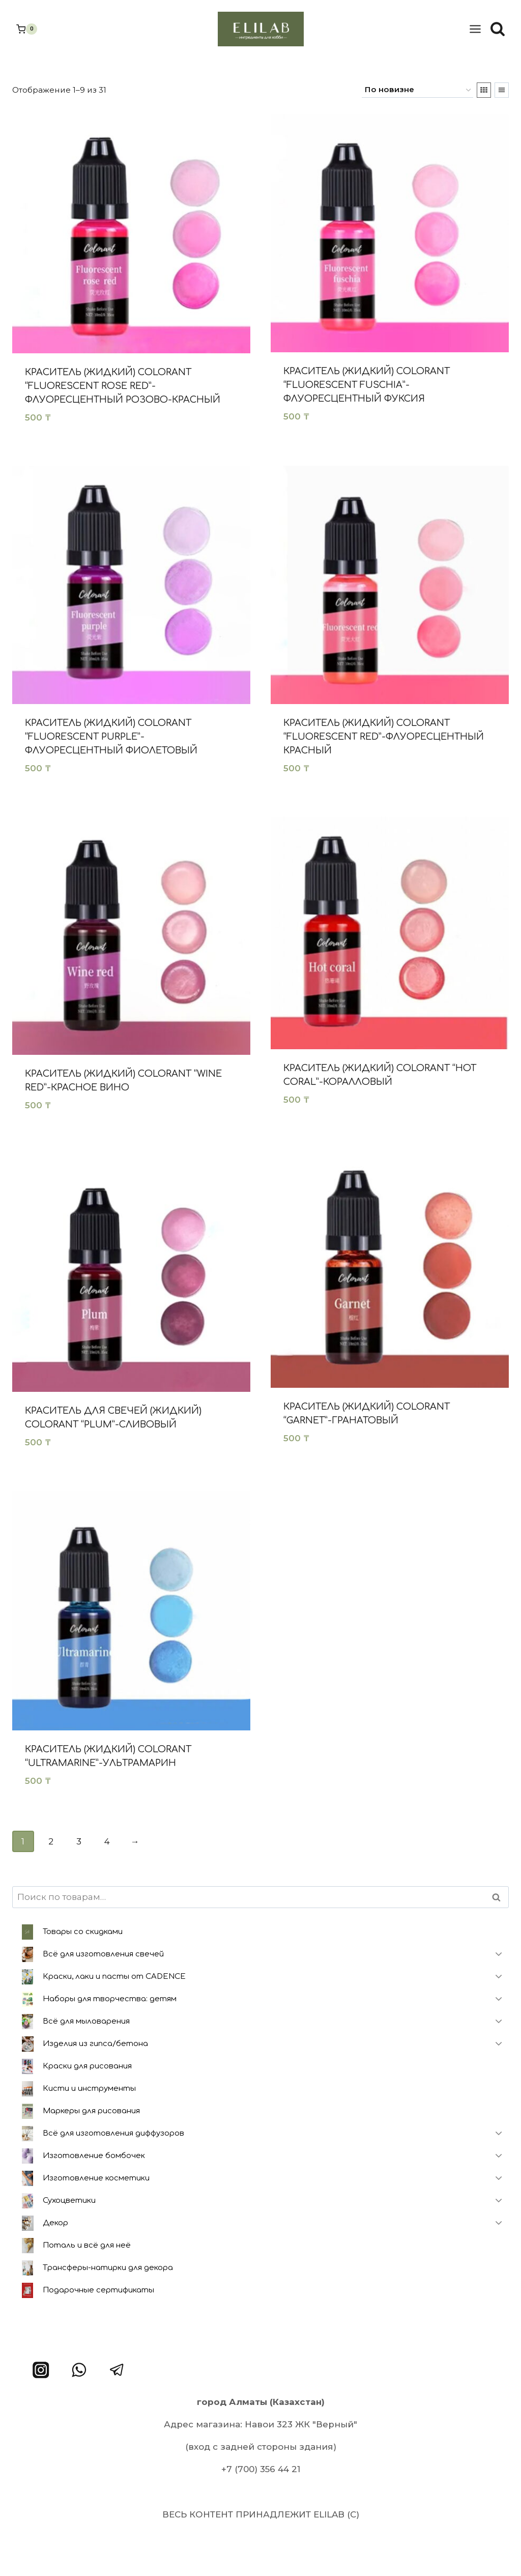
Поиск (499, 1896)
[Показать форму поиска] (497, 29)
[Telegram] (116, 2370)
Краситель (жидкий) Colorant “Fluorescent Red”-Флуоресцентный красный (383, 736)
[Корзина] (26, 28)
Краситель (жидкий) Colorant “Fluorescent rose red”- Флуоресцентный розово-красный (122, 386)
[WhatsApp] (79, 2370)
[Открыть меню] (474, 29)
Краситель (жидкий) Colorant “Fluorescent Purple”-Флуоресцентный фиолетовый (111, 736)
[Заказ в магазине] (417, 90)
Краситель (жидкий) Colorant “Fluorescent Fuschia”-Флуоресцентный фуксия (366, 385)
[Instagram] (40, 2370)
